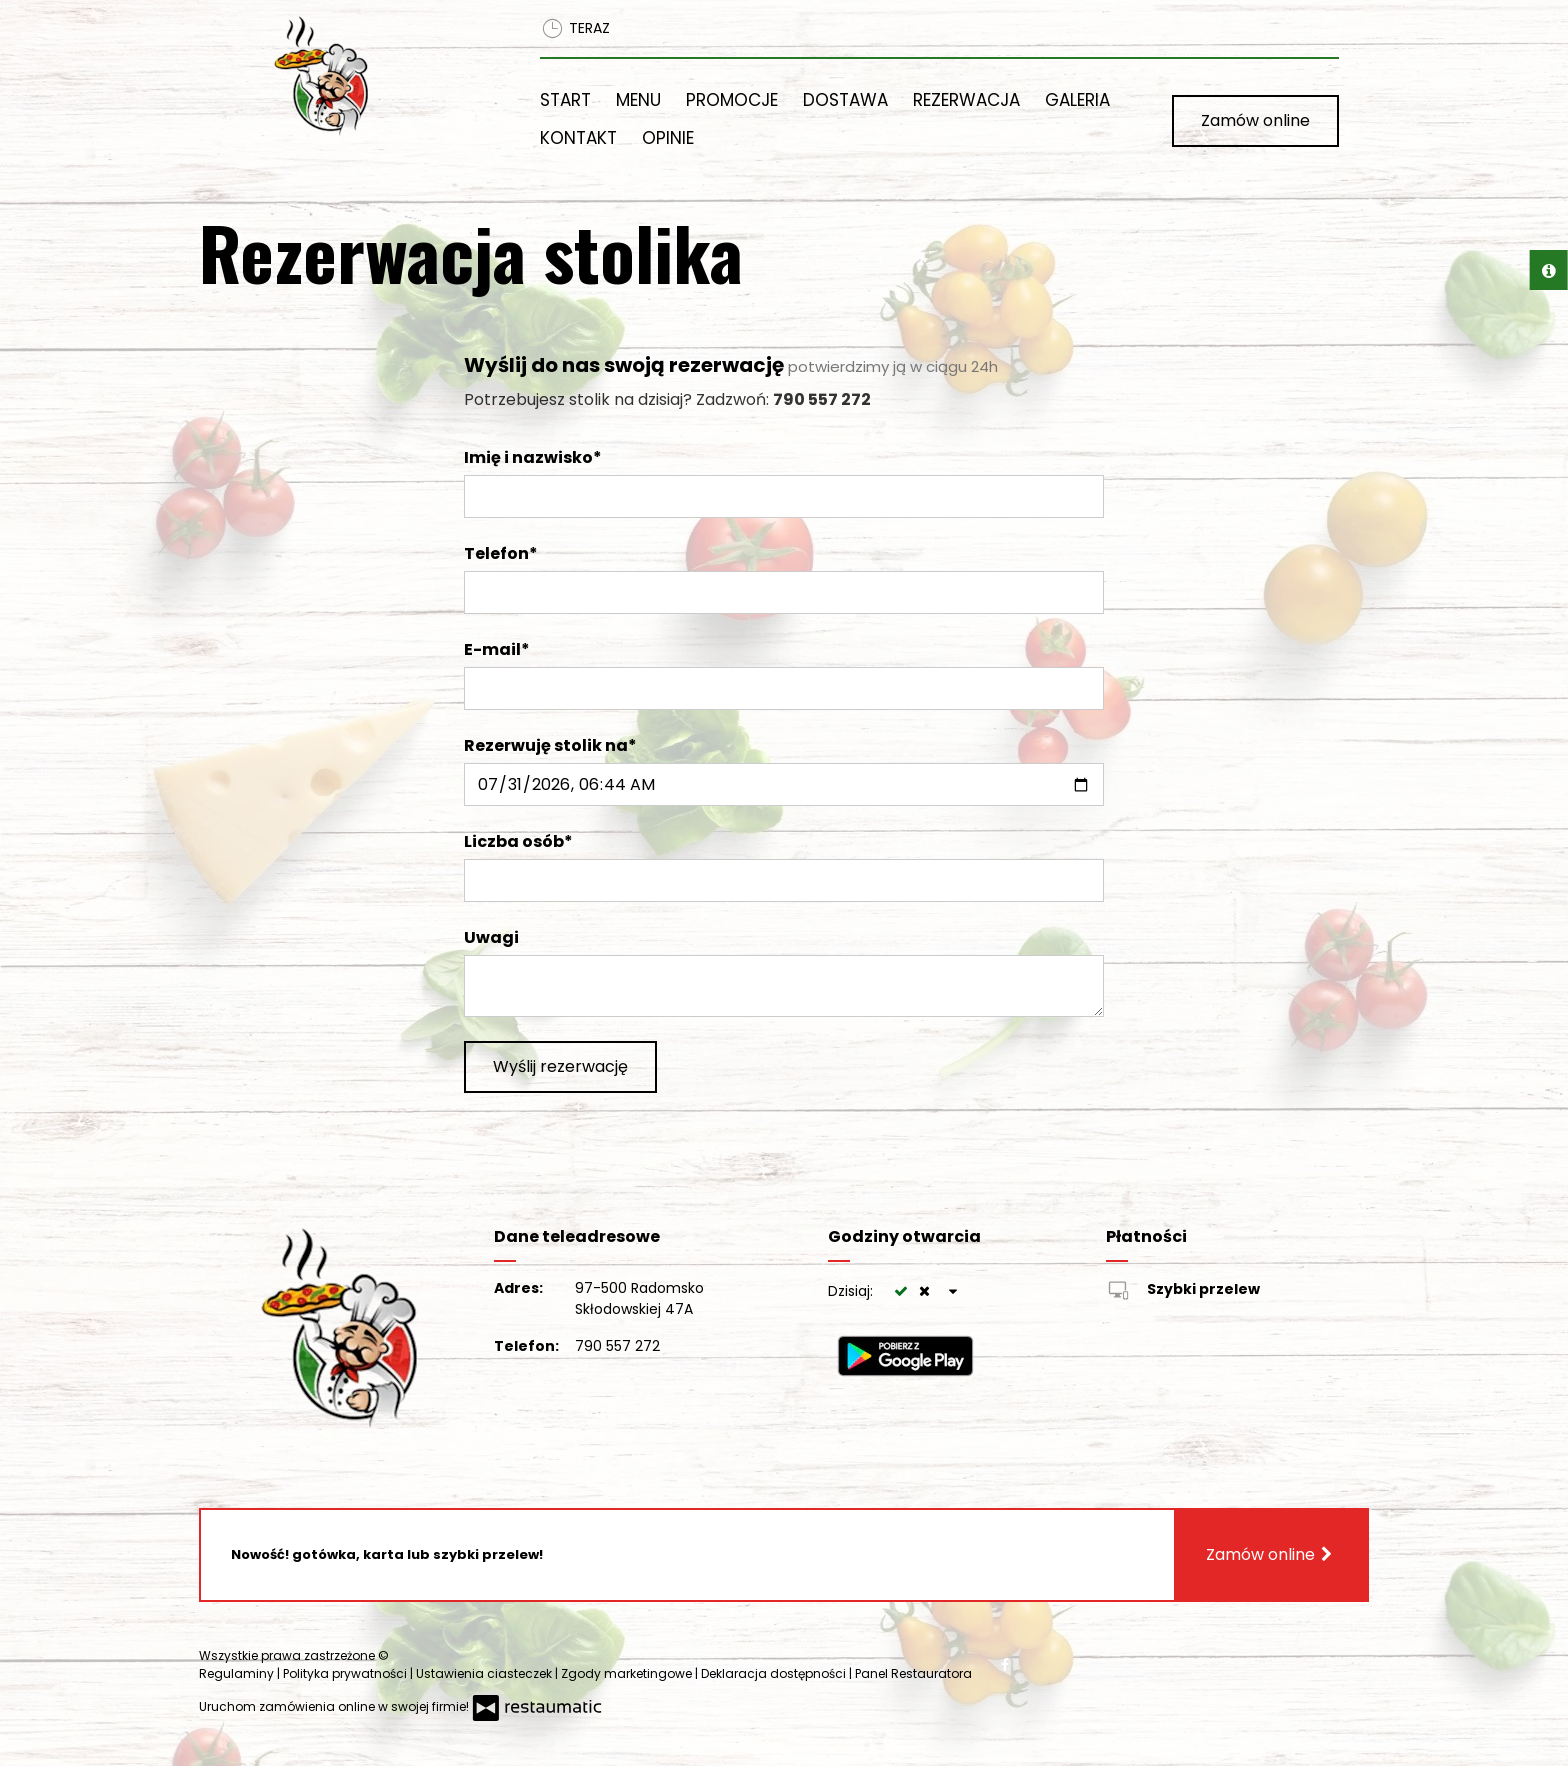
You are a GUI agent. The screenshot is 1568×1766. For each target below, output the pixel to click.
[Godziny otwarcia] (954, 1291)
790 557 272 (617, 1346)
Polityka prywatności (346, 1673)
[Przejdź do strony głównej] (381, 76)
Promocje (732, 100)
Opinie (668, 138)
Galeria (1077, 100)
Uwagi (491, 937)
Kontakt (578, 138)
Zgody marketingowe (628, 1673)
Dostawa (845, 100)
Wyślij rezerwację (560, 1066)
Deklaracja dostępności (775, 1673)
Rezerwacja (966, 100)
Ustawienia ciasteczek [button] (485, 1673)
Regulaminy (238, 1673)
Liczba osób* (518, 841)
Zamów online (1255, 120)
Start (565, 100)
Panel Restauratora (913, 1673)
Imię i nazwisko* (533, 457)
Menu (638, 100)
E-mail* (497, 649)
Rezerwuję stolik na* (550, 745)
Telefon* (501, 553)
